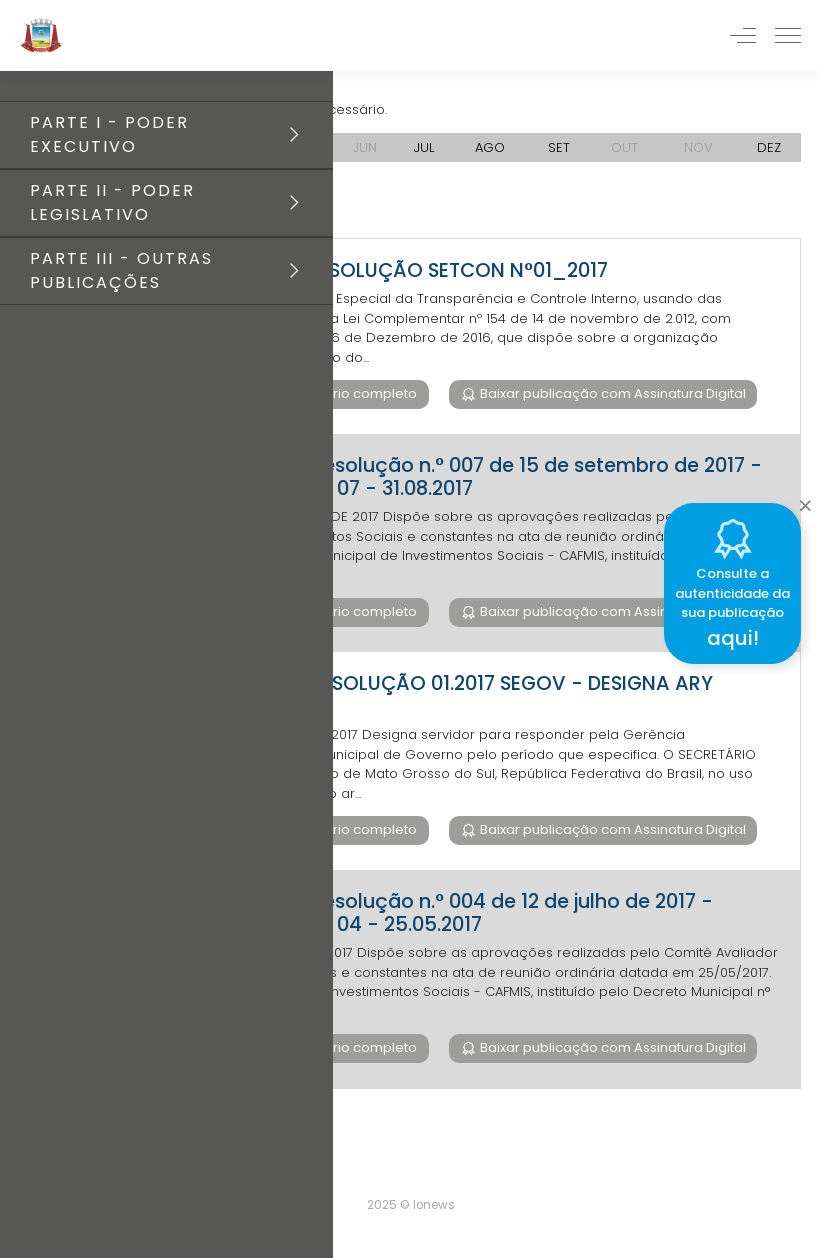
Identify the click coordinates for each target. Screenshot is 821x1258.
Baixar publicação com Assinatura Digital (611, 393)
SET (559, 147)
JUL (424, 147)
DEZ (769, 147)
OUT (624, 147)
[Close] (805, 500)
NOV (698, 147)
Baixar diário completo (341, 393)
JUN (365, 147)
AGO (490, 147)
